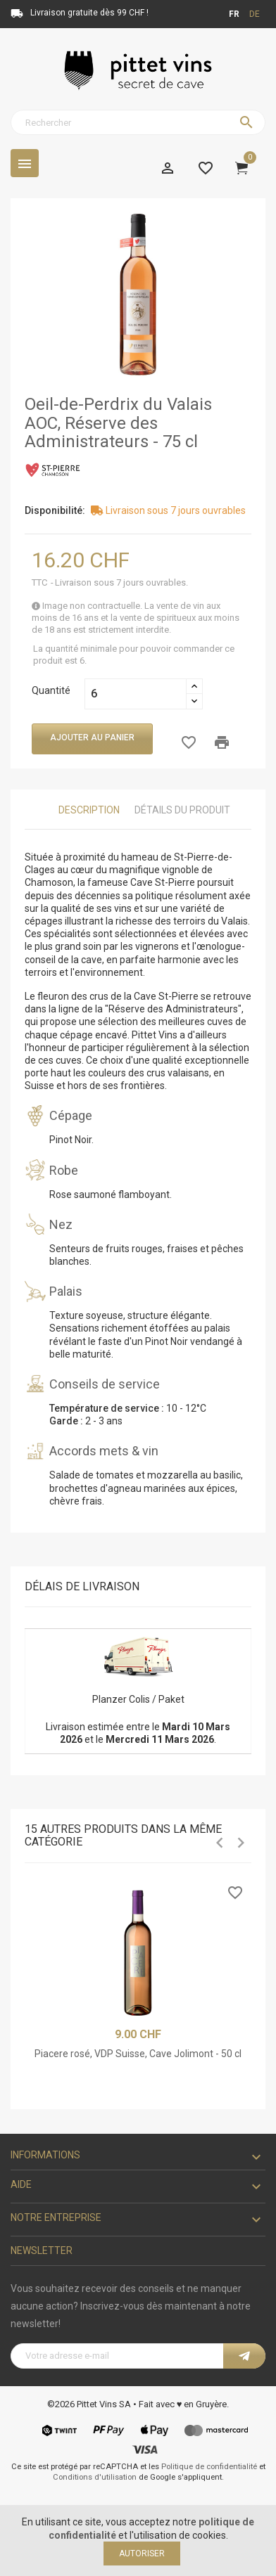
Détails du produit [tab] (182, 810)
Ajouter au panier (92, 737)
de (254, 14)
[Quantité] (135, 693)
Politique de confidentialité (209, 2466)
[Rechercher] (138, 122)
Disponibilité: (55, 510)
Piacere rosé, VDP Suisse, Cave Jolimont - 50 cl (138, 2053)
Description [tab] (89, 810)
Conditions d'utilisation (95, 2477)
